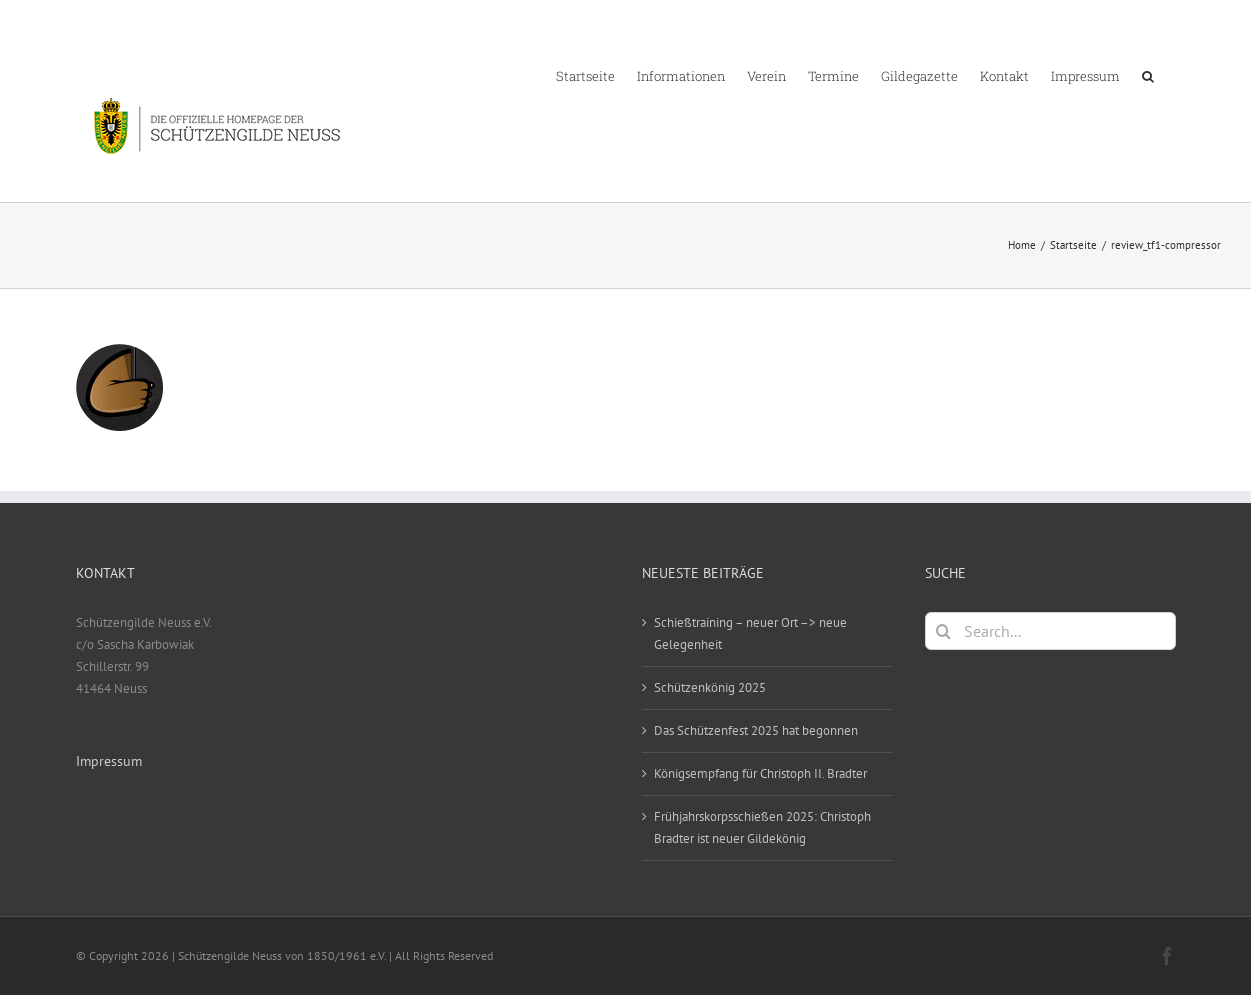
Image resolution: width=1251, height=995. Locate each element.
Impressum (109, 761)
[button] (1148, 75)
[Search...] (1050, 631)
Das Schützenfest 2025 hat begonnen (756, 730)
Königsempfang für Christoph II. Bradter (760, 773)
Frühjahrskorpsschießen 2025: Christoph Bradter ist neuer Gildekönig (762, 827)
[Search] (944, 631)
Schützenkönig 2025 (710, 687)
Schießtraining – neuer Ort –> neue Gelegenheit (750, 633)
